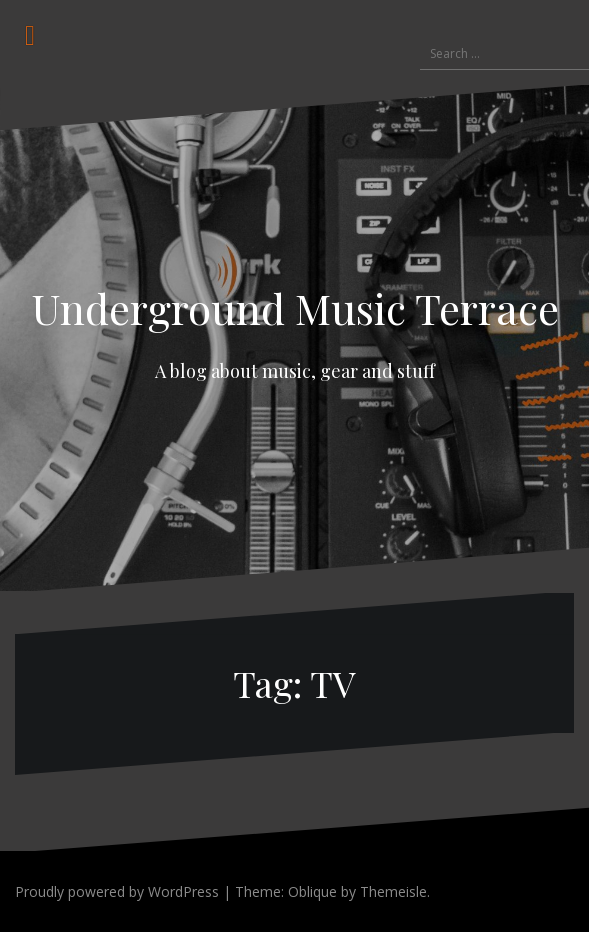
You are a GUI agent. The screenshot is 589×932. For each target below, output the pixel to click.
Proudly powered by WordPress (117, 891)
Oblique (312, 891)
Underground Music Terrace (295, 308)
